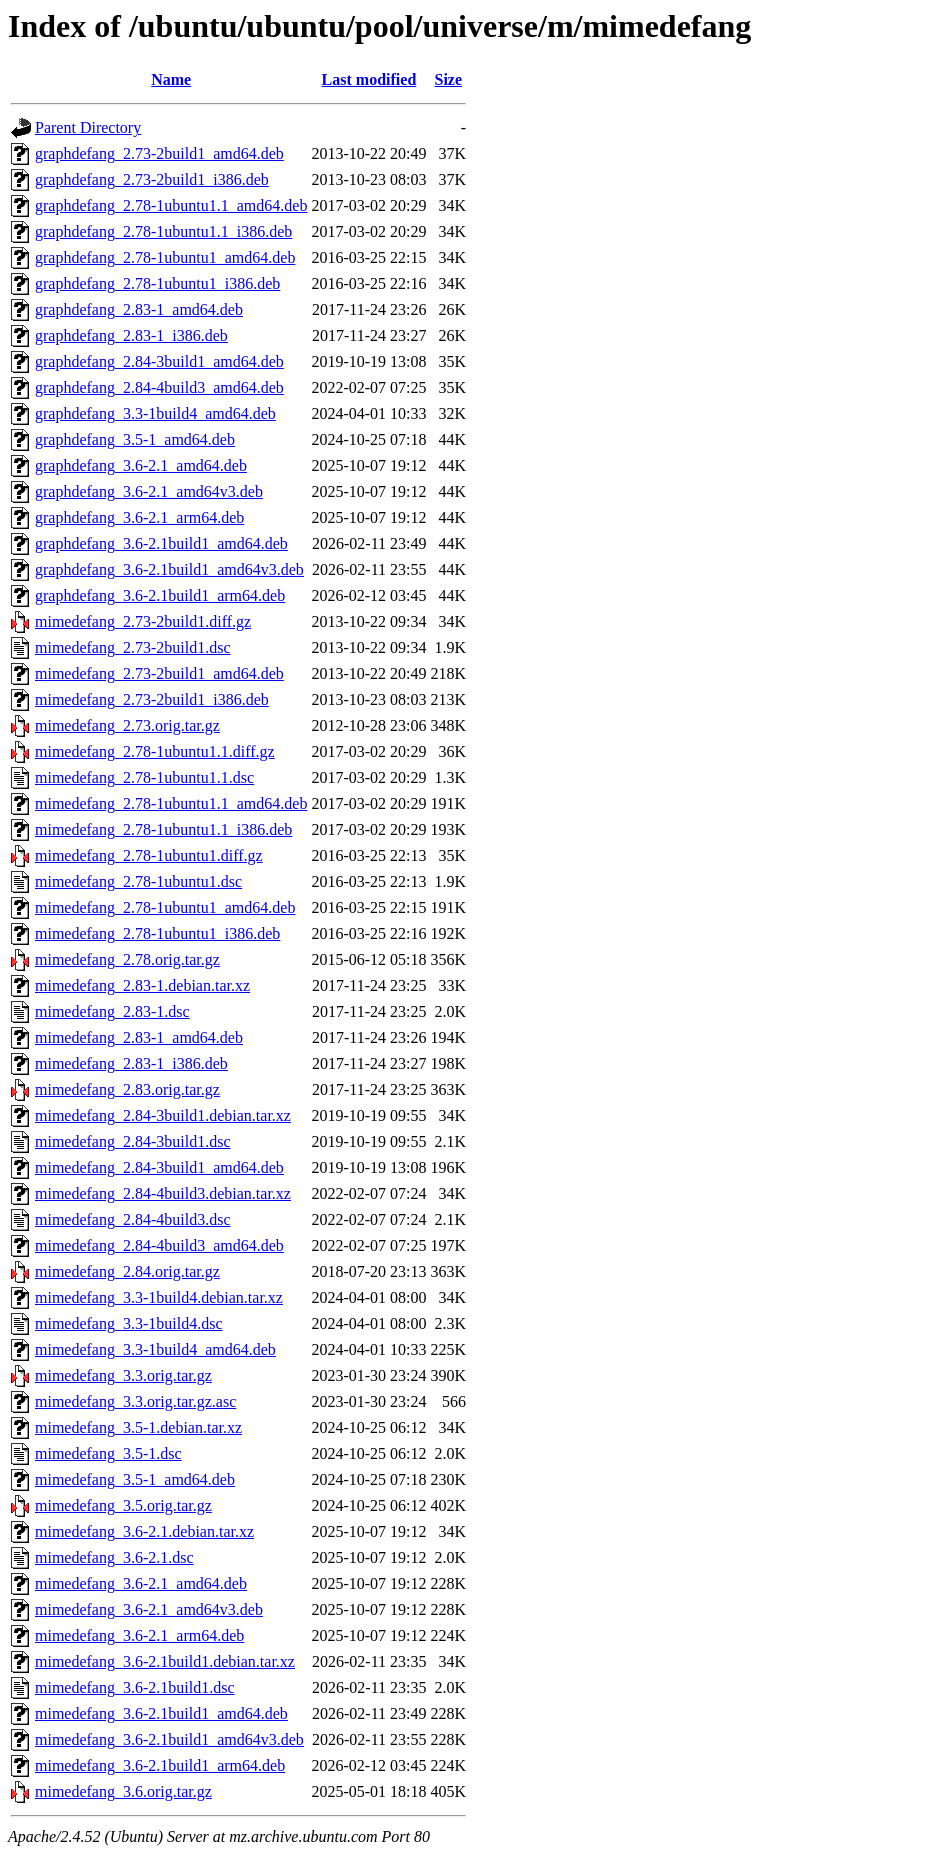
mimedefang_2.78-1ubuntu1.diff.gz (149, 855)
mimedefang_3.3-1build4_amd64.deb (155, 1349)
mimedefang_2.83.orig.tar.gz (127, 1089)
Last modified (369, 79)
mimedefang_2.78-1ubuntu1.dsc (138, 881)
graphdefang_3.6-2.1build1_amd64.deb (161, 543)
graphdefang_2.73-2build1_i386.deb (152, 179)
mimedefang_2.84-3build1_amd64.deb (159, 1167)
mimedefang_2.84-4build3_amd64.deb (159, 1245)
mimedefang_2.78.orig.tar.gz (127, 959)
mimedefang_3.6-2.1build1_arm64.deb (160, 1765)
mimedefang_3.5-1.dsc (108, 1453)
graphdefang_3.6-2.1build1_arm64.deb (160, 595)
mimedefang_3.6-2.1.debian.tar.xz (144, 1531)
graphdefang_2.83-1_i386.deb (131, 335)
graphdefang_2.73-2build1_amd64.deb (159, 153)
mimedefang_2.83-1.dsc (112, 1011)
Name (171, 79)
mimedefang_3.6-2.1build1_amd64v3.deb (169, 1739)
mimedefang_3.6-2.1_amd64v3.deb (149, 1609)
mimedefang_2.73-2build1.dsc (133, 647)
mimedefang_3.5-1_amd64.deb (135, 1479)
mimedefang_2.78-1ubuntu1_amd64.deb (165, 907)
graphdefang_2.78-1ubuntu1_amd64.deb (165, 257)
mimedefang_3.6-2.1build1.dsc (135, 1687)
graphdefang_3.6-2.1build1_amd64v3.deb (169, 569)
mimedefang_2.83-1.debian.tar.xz (142, 985)
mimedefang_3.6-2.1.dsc (114, 1557)
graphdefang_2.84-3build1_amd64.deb (159, 361)
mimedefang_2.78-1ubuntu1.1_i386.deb (163, 829)
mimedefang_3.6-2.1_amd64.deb (141, 1583)
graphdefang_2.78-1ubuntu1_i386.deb (157, 283)
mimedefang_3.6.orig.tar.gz (123, 1791)
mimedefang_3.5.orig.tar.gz (123, 1505)
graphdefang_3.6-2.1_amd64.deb (141, 465)
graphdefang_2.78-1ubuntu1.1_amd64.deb (171, 205)
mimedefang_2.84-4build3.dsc (133, 1219)
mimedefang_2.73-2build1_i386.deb (152, 699)
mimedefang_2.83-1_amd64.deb (139, 1037)
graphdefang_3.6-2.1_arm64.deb (139, 517)
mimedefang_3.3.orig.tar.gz (123, 1375)
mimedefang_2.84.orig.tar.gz (127, 1271)
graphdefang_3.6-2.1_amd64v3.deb (149, 491)
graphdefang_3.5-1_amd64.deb (135, 439)
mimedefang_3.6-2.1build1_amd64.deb (161, 1713)
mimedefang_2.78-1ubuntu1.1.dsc (144, 777)
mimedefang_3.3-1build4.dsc (129, 1323)
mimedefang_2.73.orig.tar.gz (127, 725)
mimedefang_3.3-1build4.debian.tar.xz (159, 1297)
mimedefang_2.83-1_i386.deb (131, 1063)
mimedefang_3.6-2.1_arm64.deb (139, 1635)
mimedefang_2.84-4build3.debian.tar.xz (163, 1193)
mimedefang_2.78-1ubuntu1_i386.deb (157, 933)
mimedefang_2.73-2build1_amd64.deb (159, 673)
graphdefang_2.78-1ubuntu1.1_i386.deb (163, 231)
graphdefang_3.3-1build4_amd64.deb (155, 413)
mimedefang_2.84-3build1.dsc (133, 1141)
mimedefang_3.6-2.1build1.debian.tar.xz (165, 1661)
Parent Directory (88, 127)
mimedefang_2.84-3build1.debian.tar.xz (163, 1115)
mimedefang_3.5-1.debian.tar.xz (138, 1427)
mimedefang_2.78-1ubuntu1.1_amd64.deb (171, 803)
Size (449, 79)
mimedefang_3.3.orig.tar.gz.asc (135, 1401)
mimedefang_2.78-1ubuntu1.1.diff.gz (155, 751)
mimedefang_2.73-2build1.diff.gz (143, 621)
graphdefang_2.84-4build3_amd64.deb (159, 387)
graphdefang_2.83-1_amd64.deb (139, 309)
